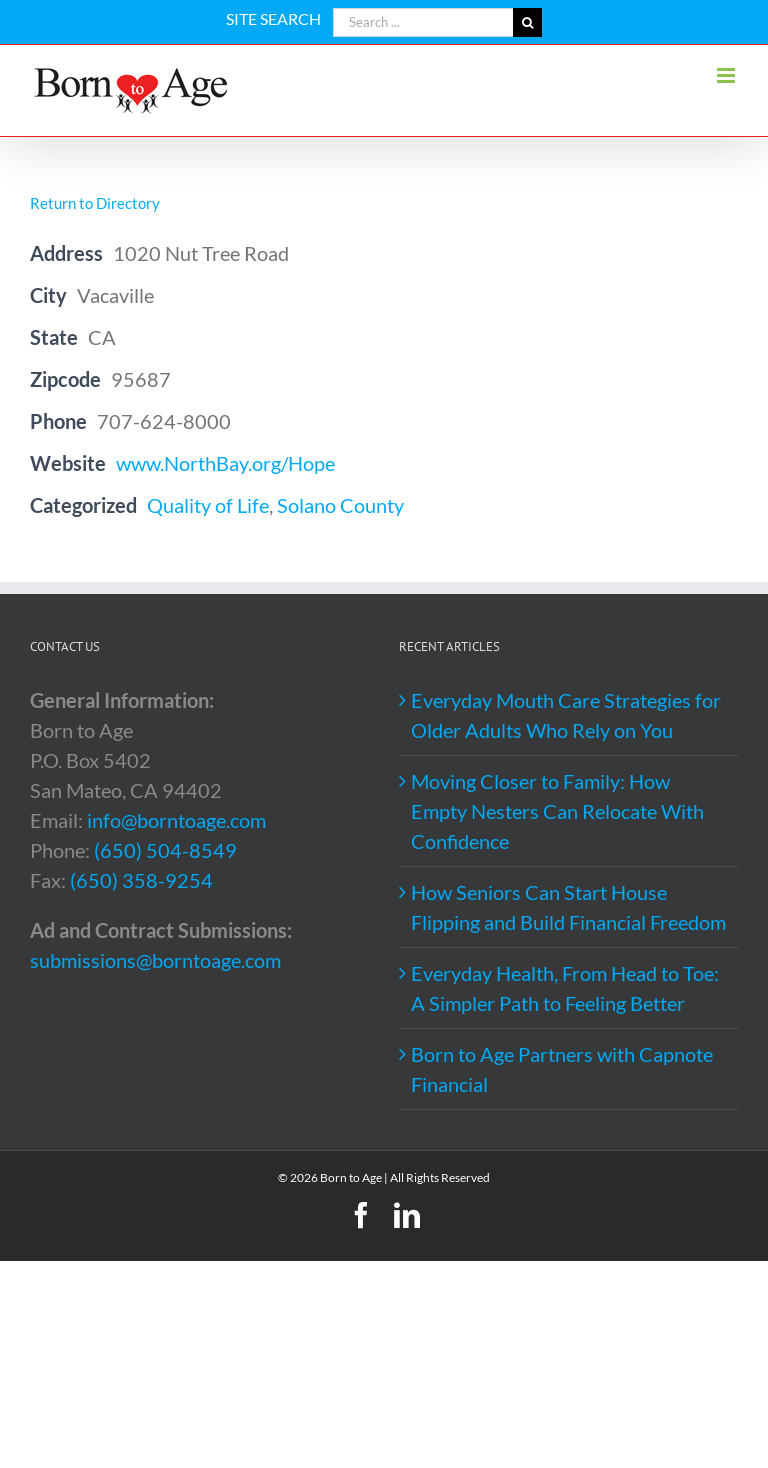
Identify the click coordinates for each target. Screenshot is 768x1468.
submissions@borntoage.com (155, 960)
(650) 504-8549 (165, 850)
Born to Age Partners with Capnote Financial (562, 1069)
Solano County (340, 505)
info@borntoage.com (176, 820)
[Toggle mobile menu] (727, 75)
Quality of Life (208, 505)
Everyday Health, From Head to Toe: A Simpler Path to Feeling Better (565, 988)
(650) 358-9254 (141, 880)
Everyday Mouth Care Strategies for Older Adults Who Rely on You (566, 715)
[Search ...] (423, 22)
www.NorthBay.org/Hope (225, 463)
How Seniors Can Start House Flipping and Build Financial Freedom (568, 907)
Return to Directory (95, 203)
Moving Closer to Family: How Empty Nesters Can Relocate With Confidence (557, 811)
